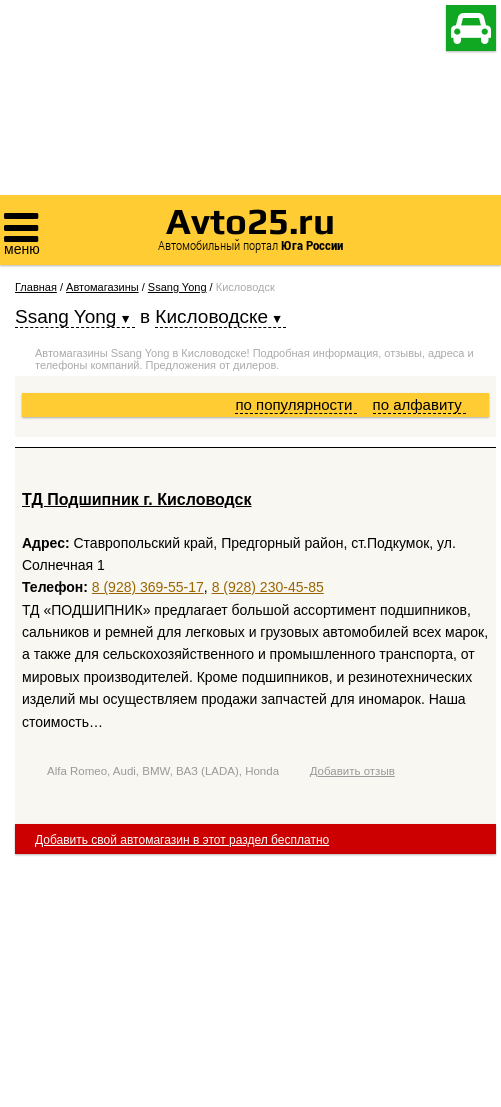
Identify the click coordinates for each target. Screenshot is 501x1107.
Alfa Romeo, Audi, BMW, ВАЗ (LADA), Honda (163, 771)
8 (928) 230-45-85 (268, 587)
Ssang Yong (177, 287)
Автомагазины (102, 287)
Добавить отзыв (352, 771)
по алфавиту (419, 404)
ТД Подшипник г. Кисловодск (136, 499)
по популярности (295, 404)
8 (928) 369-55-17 (148, 587)
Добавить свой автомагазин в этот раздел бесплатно (182, 840)
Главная (36, 287)
